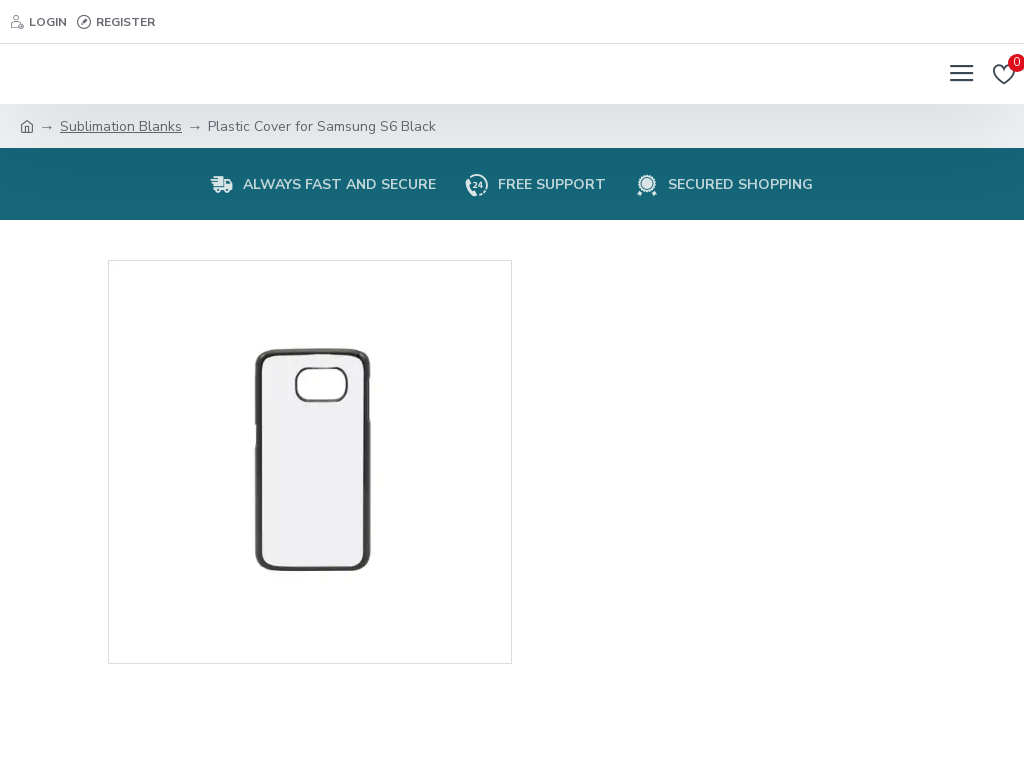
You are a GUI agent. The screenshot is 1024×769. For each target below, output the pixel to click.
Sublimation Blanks (121, 126)
